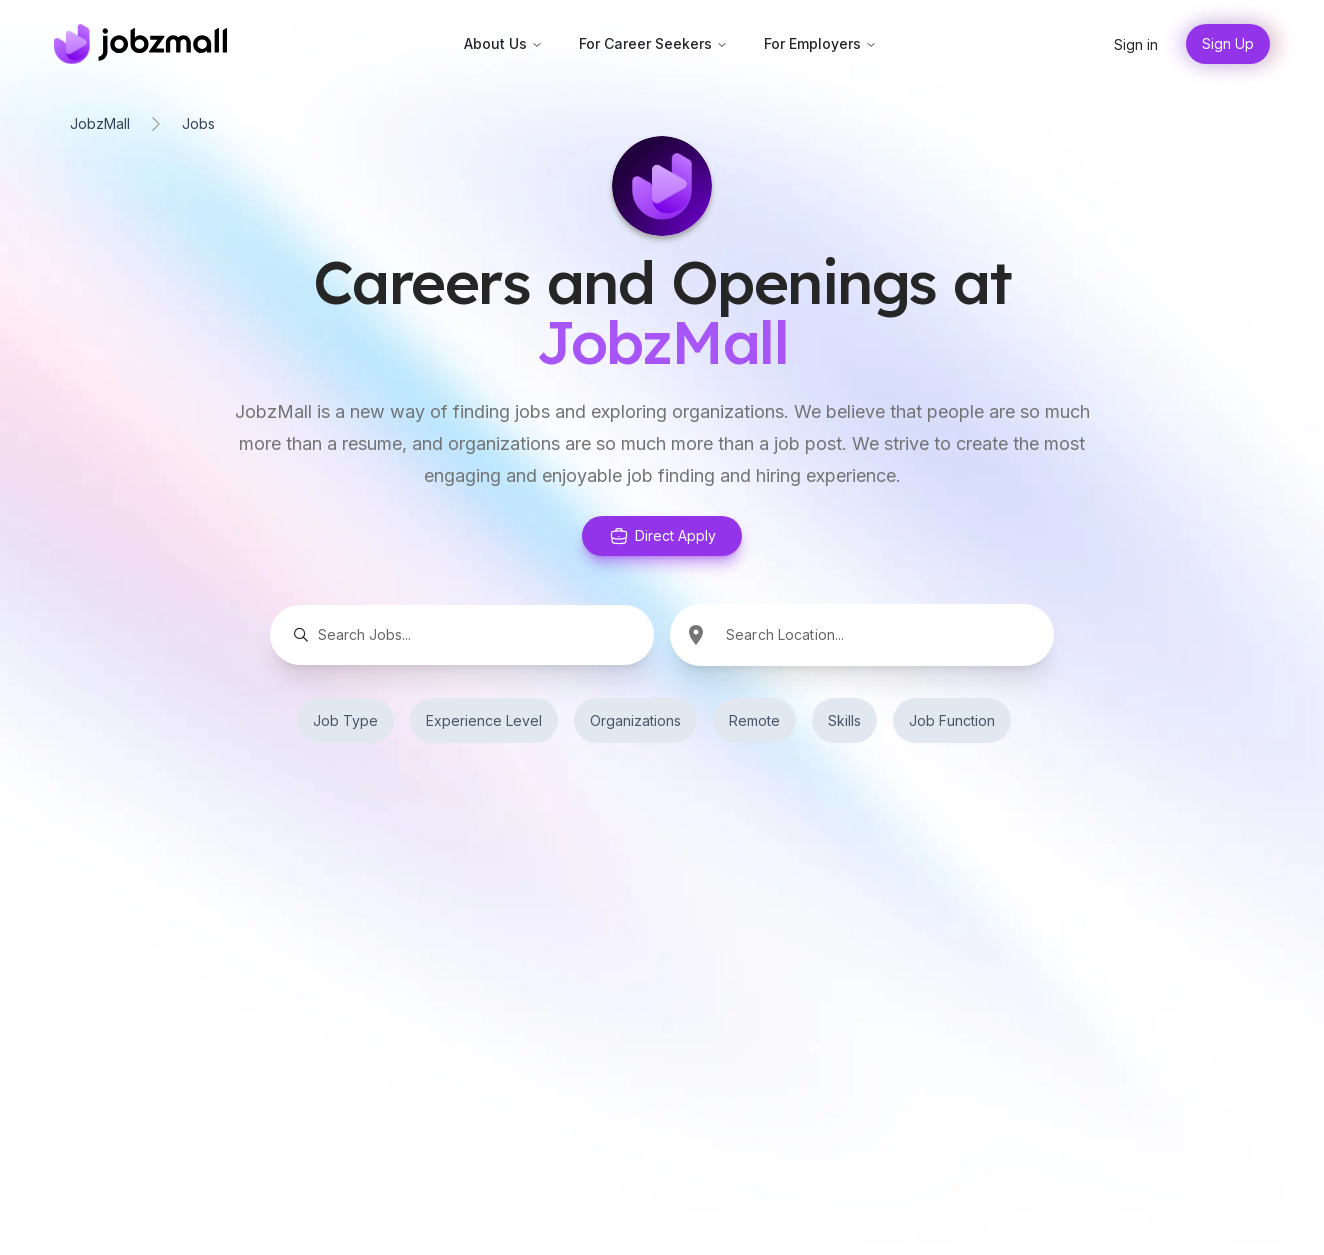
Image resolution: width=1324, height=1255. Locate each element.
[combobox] (888, 634)
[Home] (140, 44)
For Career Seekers (653, 43)
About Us (503, 43)
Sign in (1136, 44)
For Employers (820, 43)
